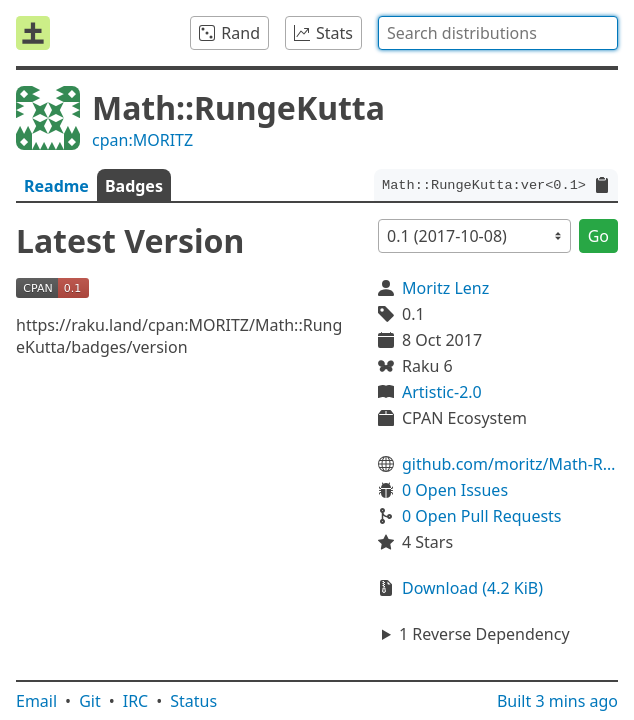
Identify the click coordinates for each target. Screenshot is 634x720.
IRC (136, 701)
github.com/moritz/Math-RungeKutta (510, 464)
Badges (134, 186)
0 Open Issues (455, 490)
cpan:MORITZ (142, 140)
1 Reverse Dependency (484, 634)
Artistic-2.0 (442, 392)
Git (90, 701)
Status (193, 701)
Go (598, 236)
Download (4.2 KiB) (472, 588)
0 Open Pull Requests (482, 516)
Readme (56, 186)
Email (36, 701)
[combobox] (498, 33)
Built (557, 701)
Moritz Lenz (445, 288)
